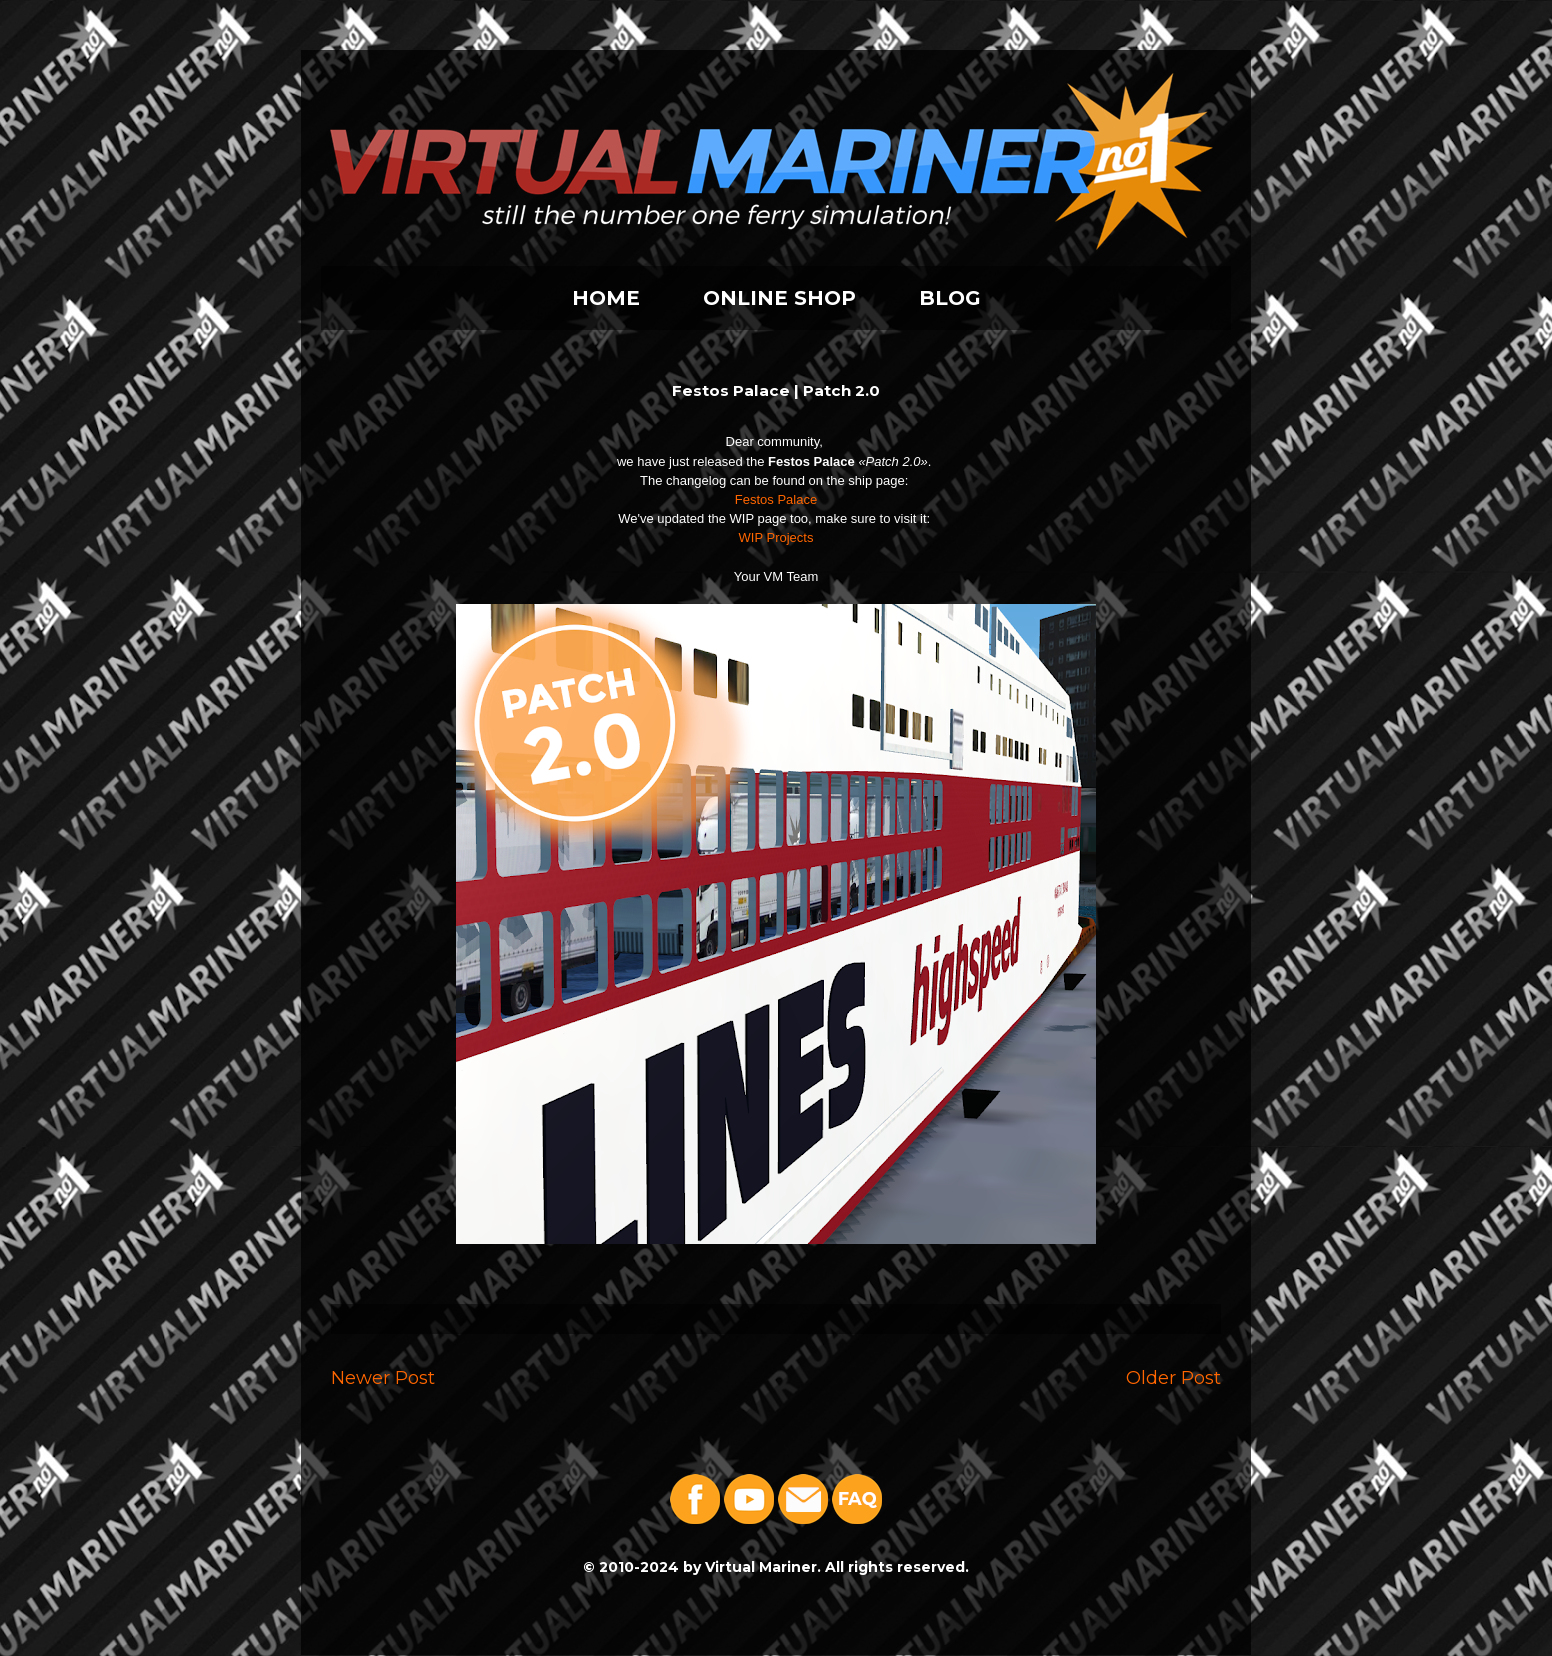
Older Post (1173, 1377)
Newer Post (383, 1377)
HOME (606, 298)
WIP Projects (776, 537)
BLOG (950, 298)
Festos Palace (776, 499)
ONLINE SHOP (779, 298)
